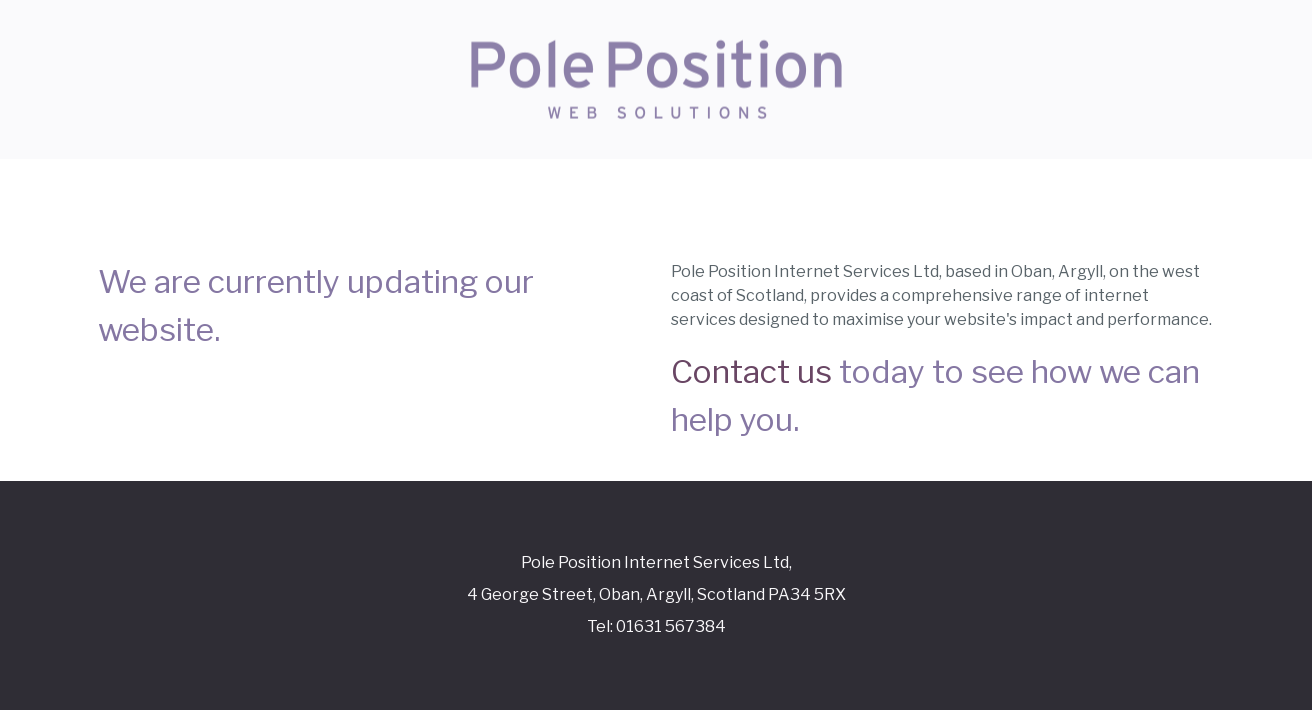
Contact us (751, 371)
